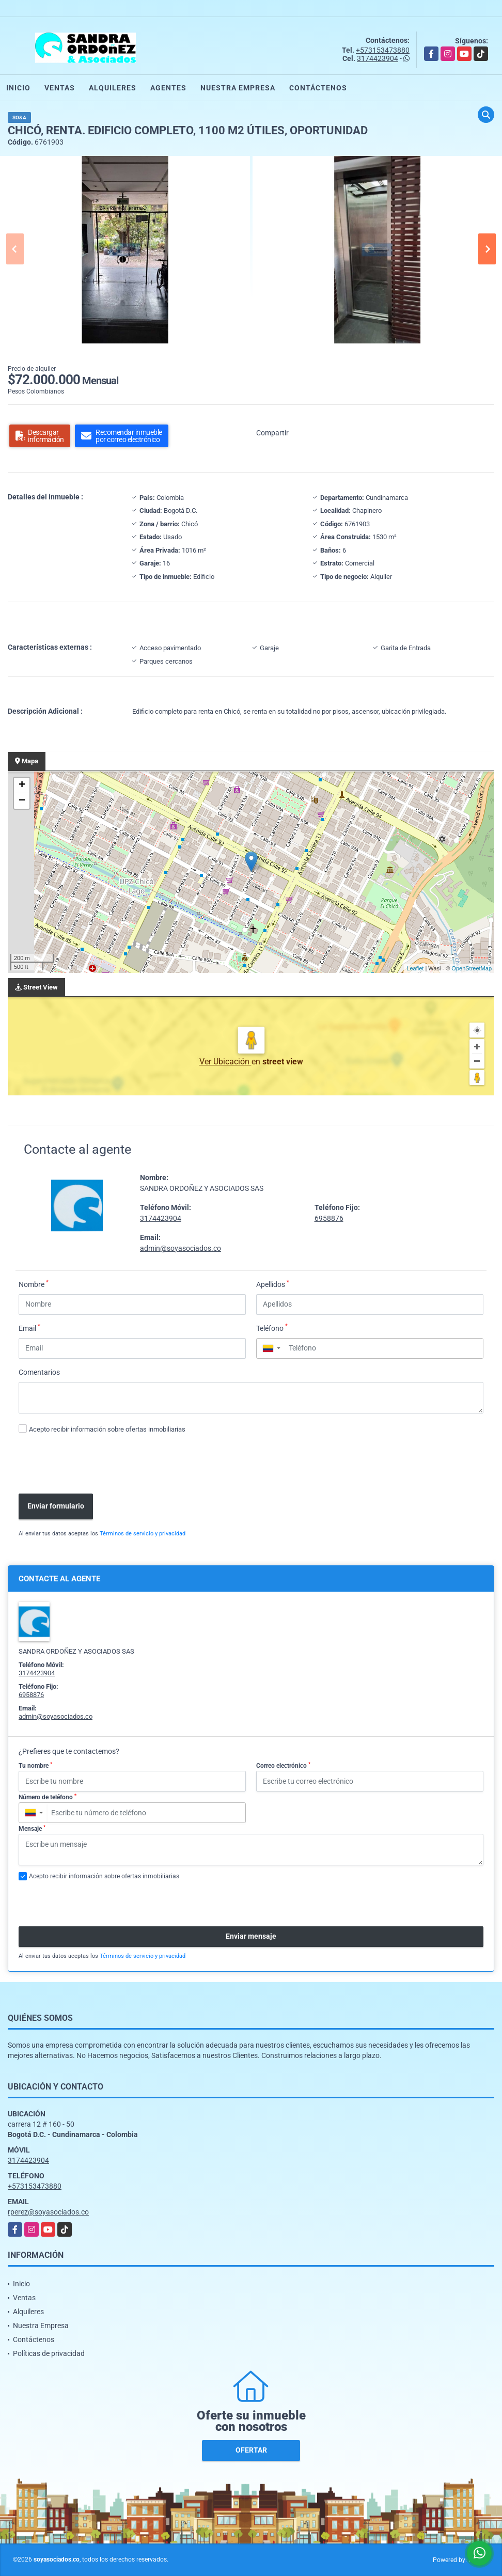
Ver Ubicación (225, 1061)
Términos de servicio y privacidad (142, 1533)
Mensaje (32, 1829)
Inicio (18, 88)
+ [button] (22, 785)
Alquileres (112, 88)
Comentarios (39, 1372)
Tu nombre (35, 1766)
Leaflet (414, 968)
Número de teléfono (47, 1797)
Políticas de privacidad (49, 2353)
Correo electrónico (283, 1766)
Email (29, 1327)
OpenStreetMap (471, 968)
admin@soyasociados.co (180, 1248)
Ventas (59, 88)
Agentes (168, 88)
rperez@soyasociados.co (48, 2212)
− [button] (22, 801)
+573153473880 (383, 50)
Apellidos (272, 1284)
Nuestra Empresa (237, 88)
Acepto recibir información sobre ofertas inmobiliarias (107, 1429)
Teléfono (272, 1327)
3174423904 (377, 58)
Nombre (34, 1284)
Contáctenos (318, 88)
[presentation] (91, 1465)
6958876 (329, 1218)
